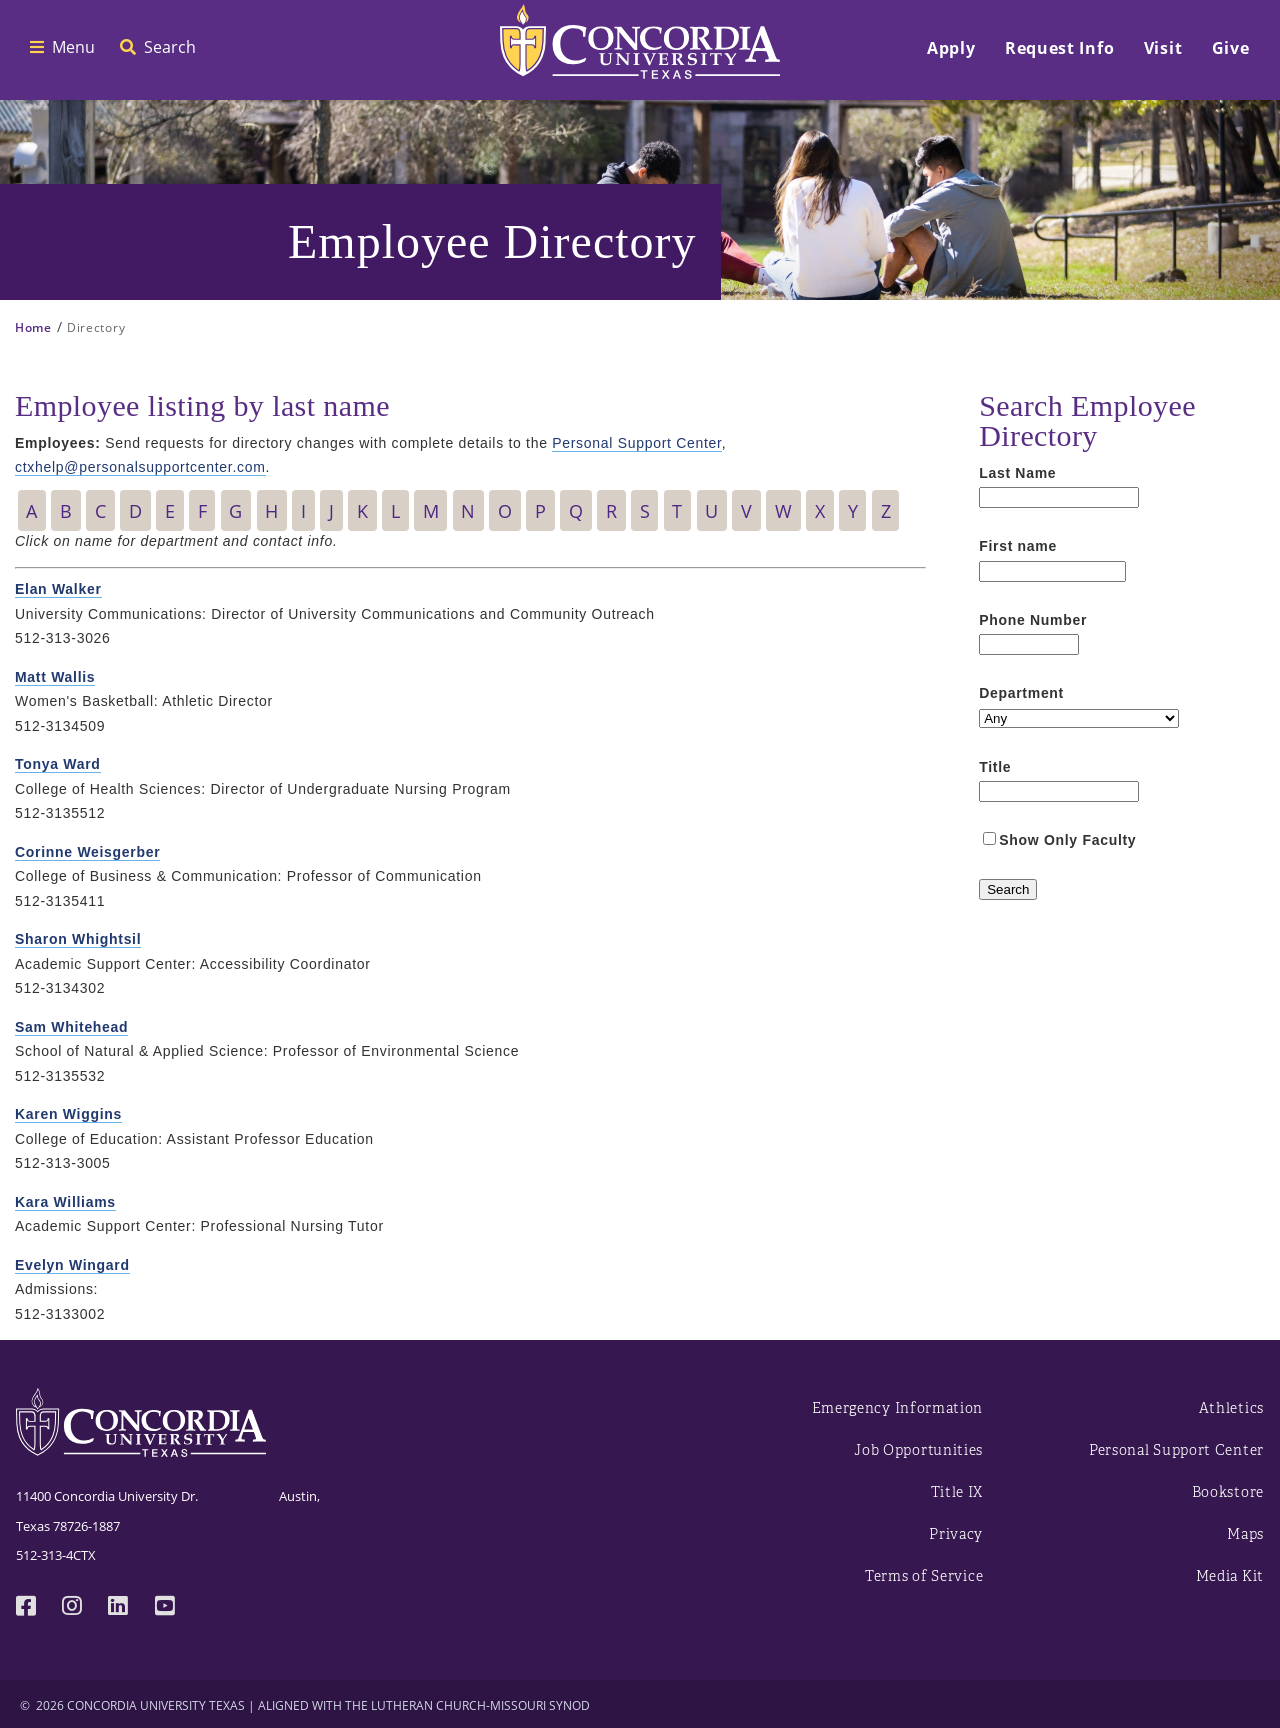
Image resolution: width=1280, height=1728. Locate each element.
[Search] (1008, 889)
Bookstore (1228, 1492)
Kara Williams (65, 1202)
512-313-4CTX (56, 1555)
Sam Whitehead (71, 1027)
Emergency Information (898, 1408)
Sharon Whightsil (78, 939)
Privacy (956, 1534)
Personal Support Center (636, 443)
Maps (1245, 1534)
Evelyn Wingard (72, 1265)
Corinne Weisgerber (87, 852)
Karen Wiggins (68, 1114)
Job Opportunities (918, 1450)
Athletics (1231, 1408)
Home (33, 327)
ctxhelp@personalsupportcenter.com (140, 467)
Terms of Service (924, 1576)
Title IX (957, 1492)
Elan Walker (58, 589)
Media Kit (1230, 1576)
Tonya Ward (58, 764)
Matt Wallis (55, 677)
